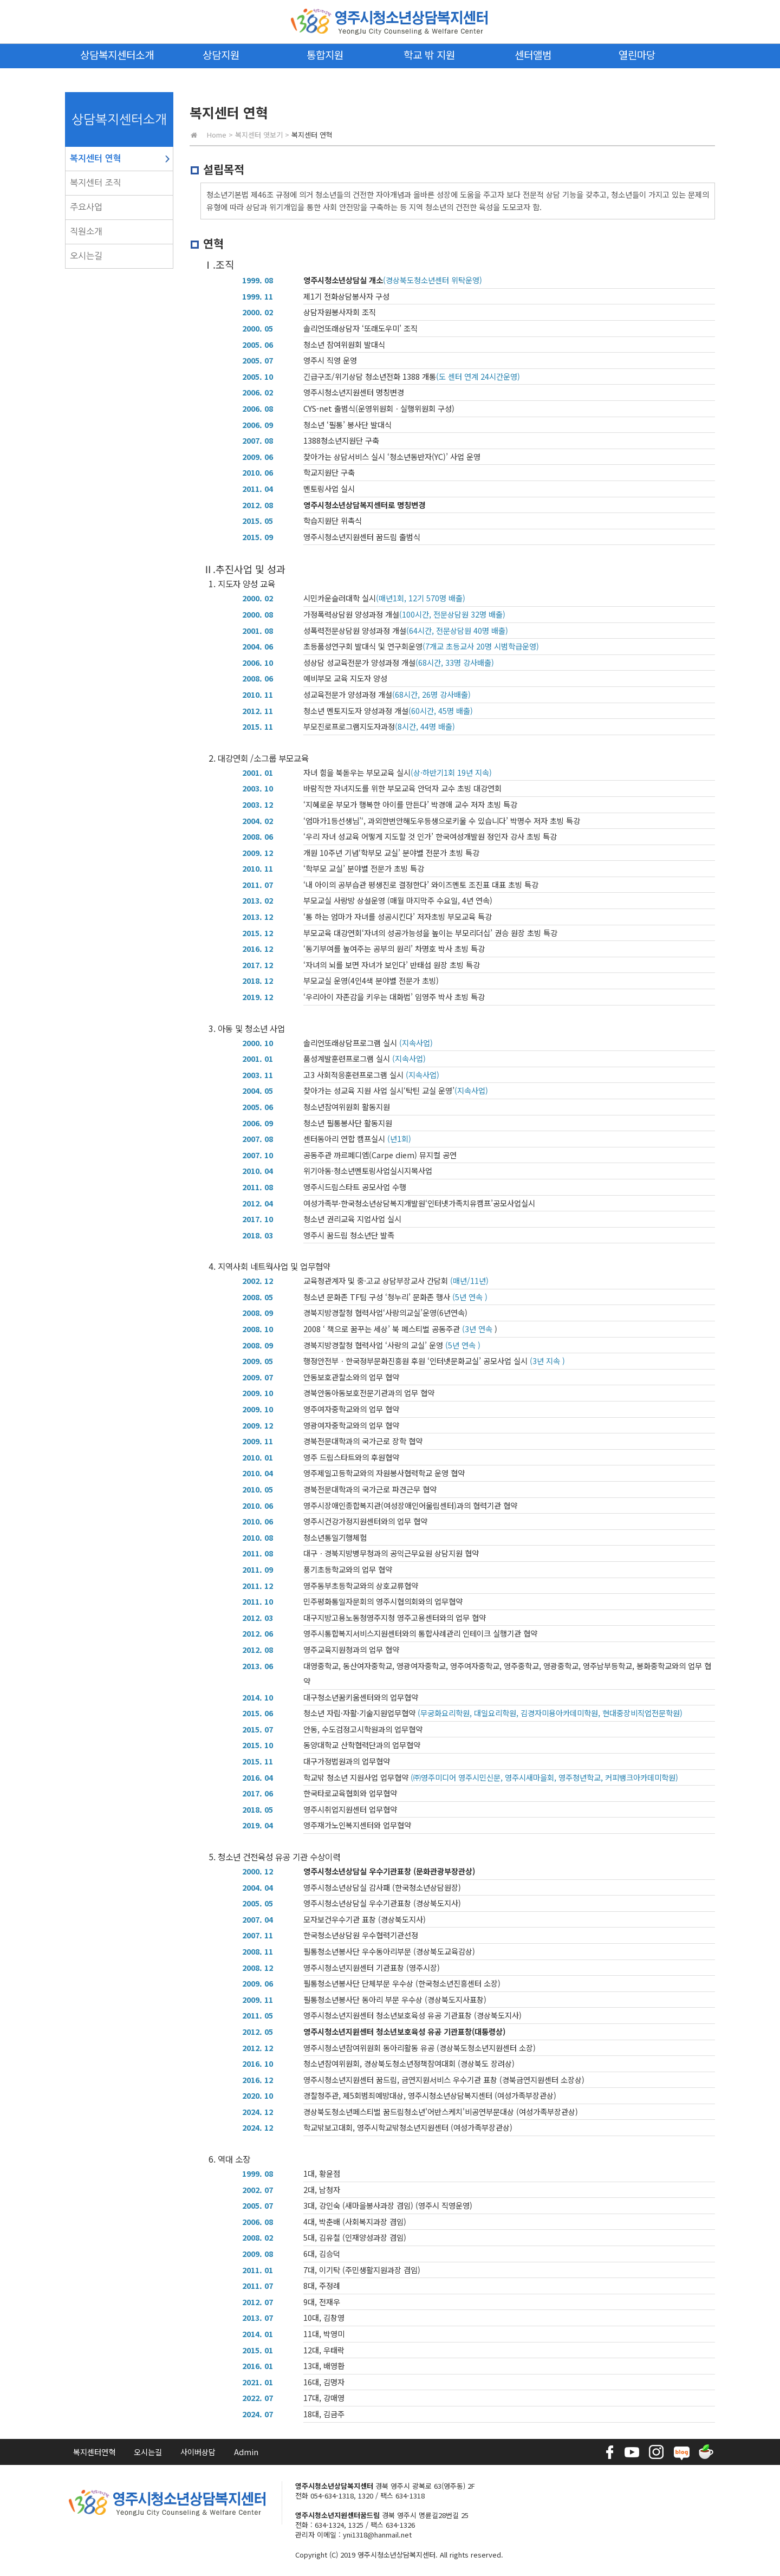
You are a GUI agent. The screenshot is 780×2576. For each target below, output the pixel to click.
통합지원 (325, 54)
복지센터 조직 (95, 182)
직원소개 (86, 231)
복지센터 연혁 (95, 158)
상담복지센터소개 (117, 54)
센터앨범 (533, 54)
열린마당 (637, 54)
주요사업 (86, 207)
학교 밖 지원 (429, 54)
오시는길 (86, 255)
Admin (246, 2451)
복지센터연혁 (94, 2451)
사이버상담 (198, 2451)
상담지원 (221, 54)
